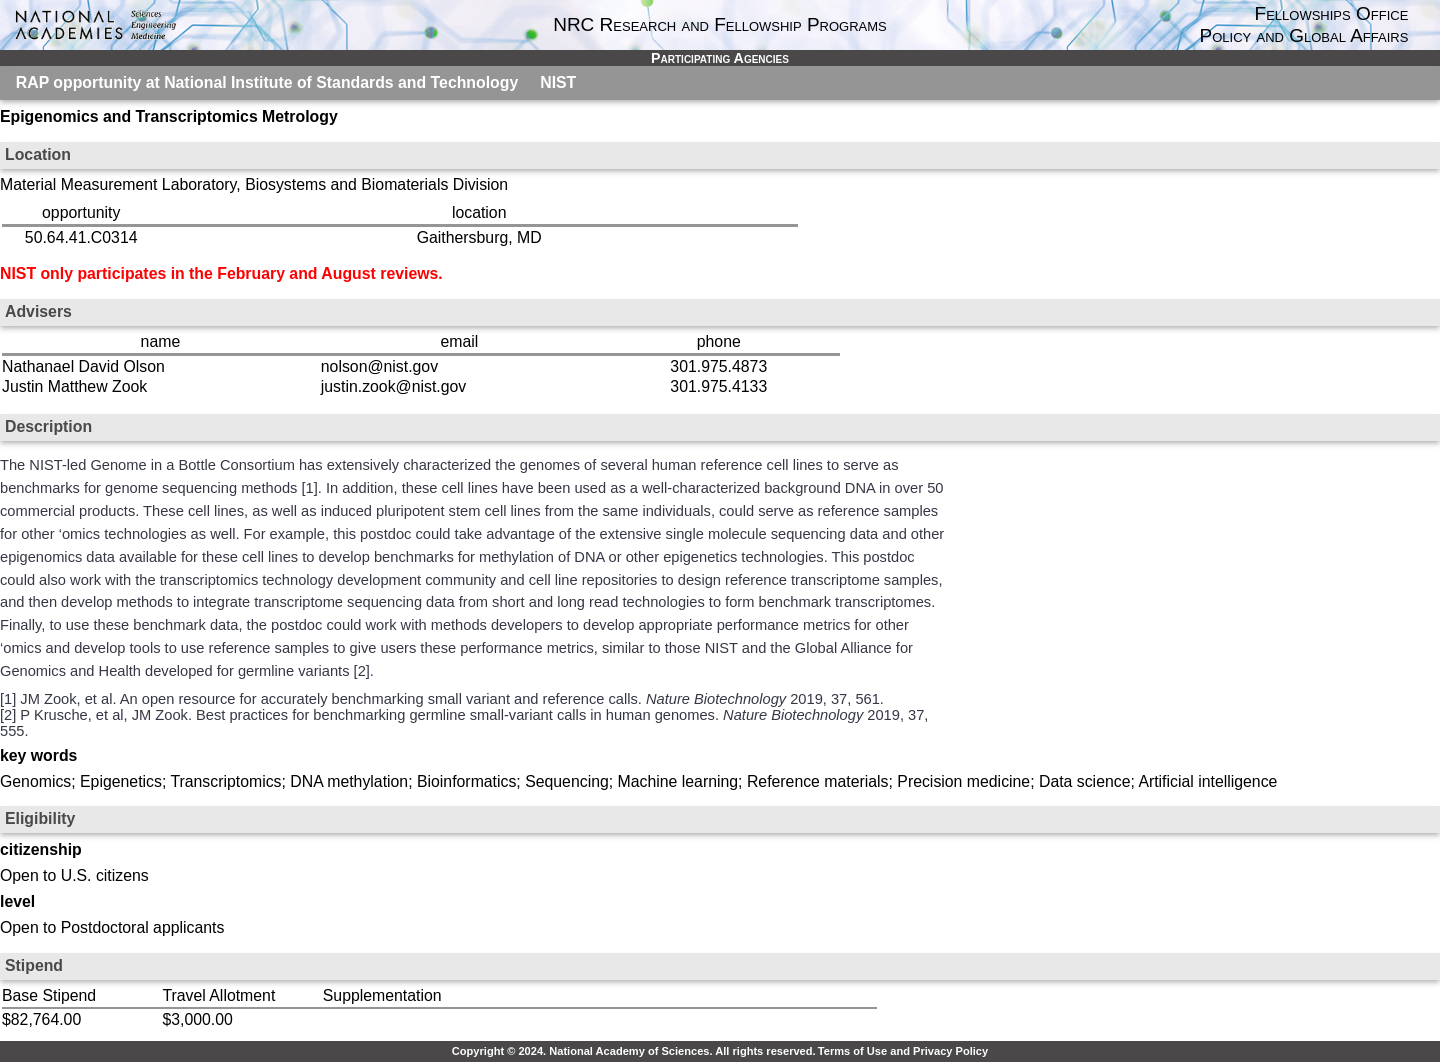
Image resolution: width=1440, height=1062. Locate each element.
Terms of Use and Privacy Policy (903, 1051)
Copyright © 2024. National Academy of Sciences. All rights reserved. (634, 1051)
